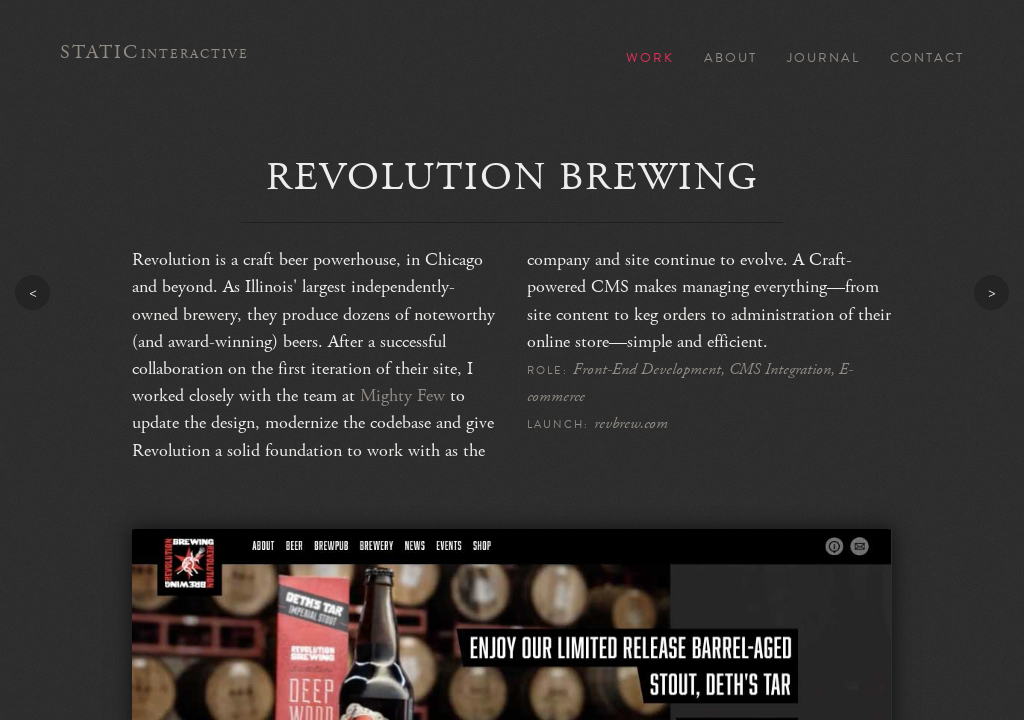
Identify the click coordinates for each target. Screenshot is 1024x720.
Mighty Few (402, 396)
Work (650, 58)
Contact (927, 58)
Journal (823, 58)
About (730, 58)
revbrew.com (631, 423)
